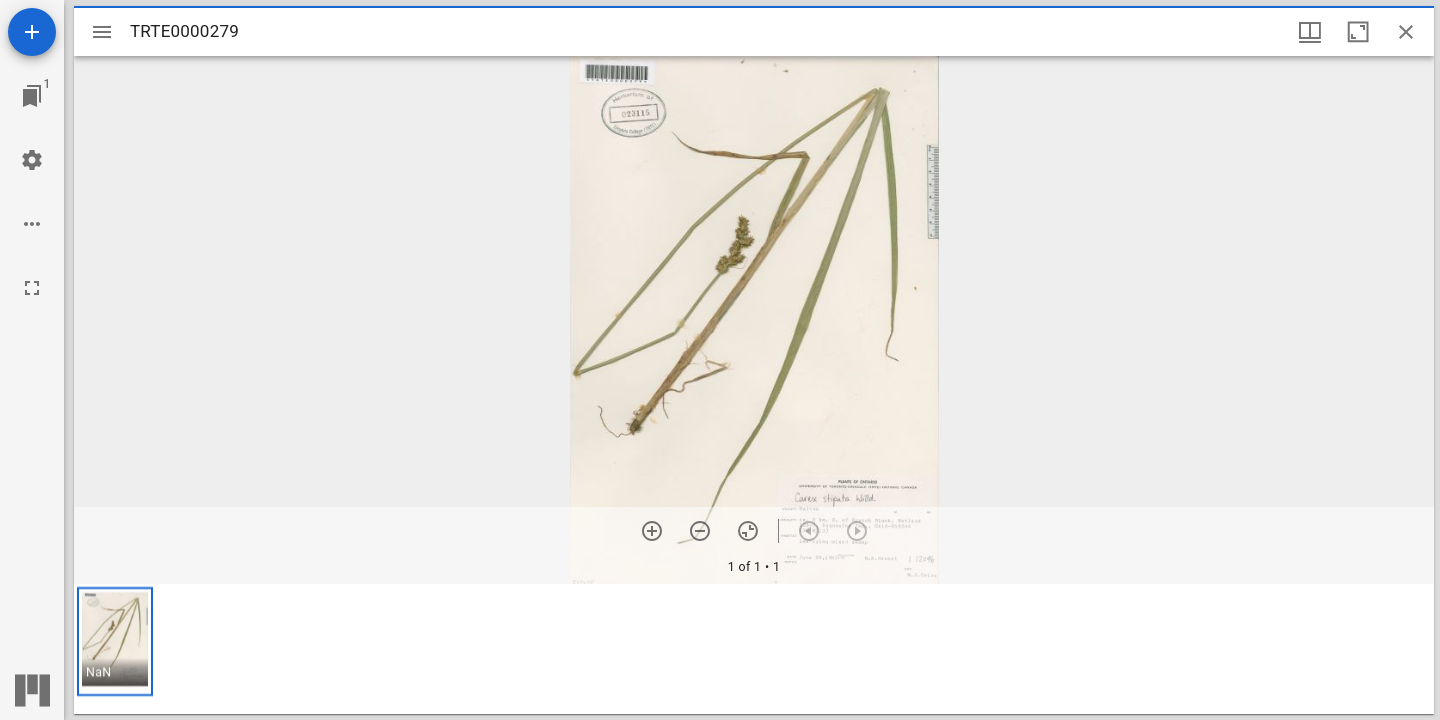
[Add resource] (32, 32)
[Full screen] (32, 288)
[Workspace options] (32, 224)
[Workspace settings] (32, 160)
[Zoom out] (700, 531)
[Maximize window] (1358, 32)
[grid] (754, 649)
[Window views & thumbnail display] (1310, 32)
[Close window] (1406, 32)
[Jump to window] (32, 96)
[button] (115, 641)
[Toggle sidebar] (102, 32)
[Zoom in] (652, 531)
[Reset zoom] (748, 531)
